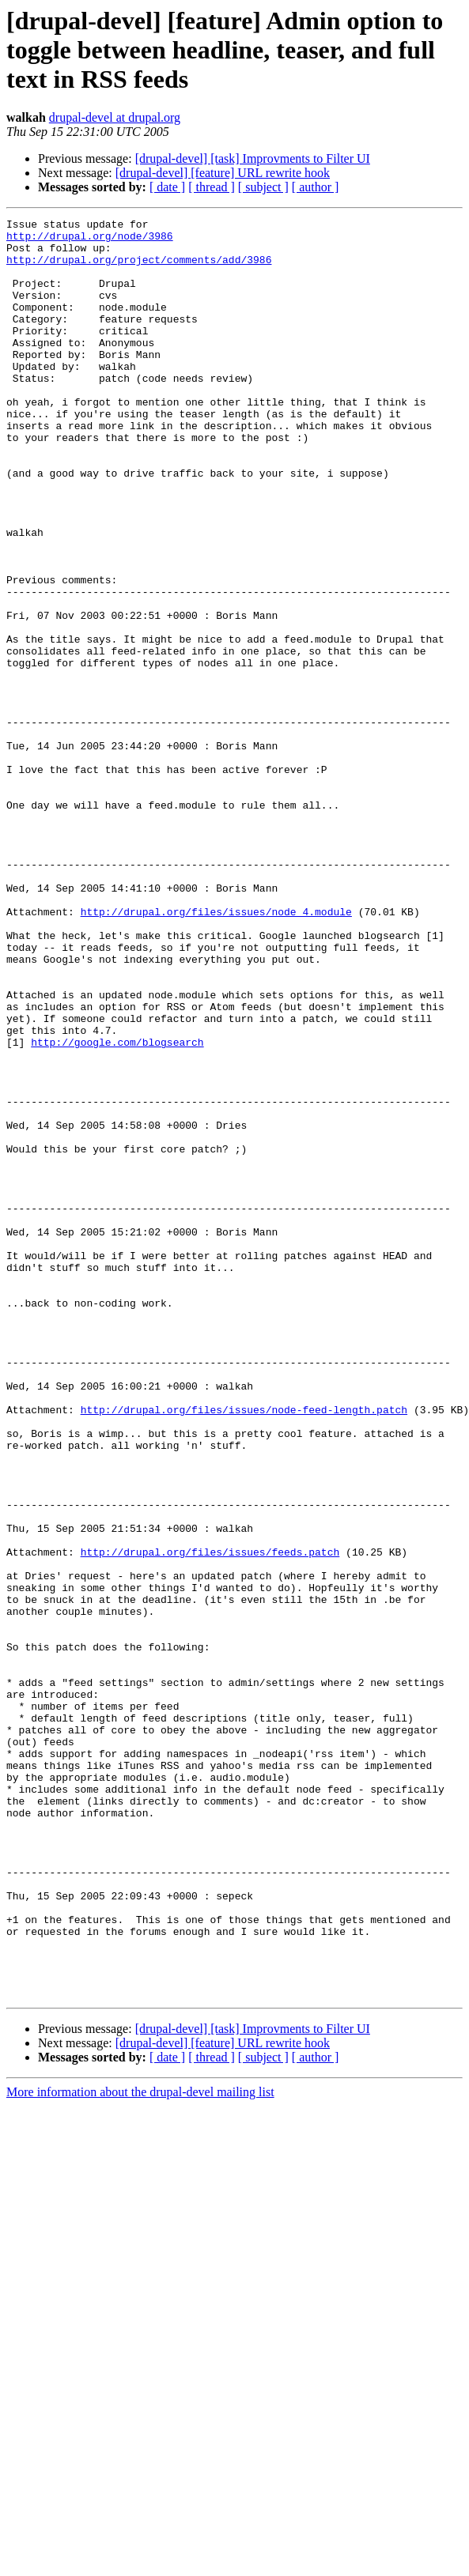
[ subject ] (263, 187)
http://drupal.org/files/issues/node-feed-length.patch (244, 1649)
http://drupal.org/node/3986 (89, 240)
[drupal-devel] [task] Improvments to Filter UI (252, 158)
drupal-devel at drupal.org (114, 117)
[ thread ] (211, 187)
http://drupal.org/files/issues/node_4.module (216, 1051)
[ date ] (167, 187)
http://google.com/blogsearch (117, 1208)
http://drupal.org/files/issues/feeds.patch (210, 1819)
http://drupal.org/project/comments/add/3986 (138, 269)
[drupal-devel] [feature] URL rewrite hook (222, 172)
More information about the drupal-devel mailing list (140, 2447)
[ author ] (315, 187)
